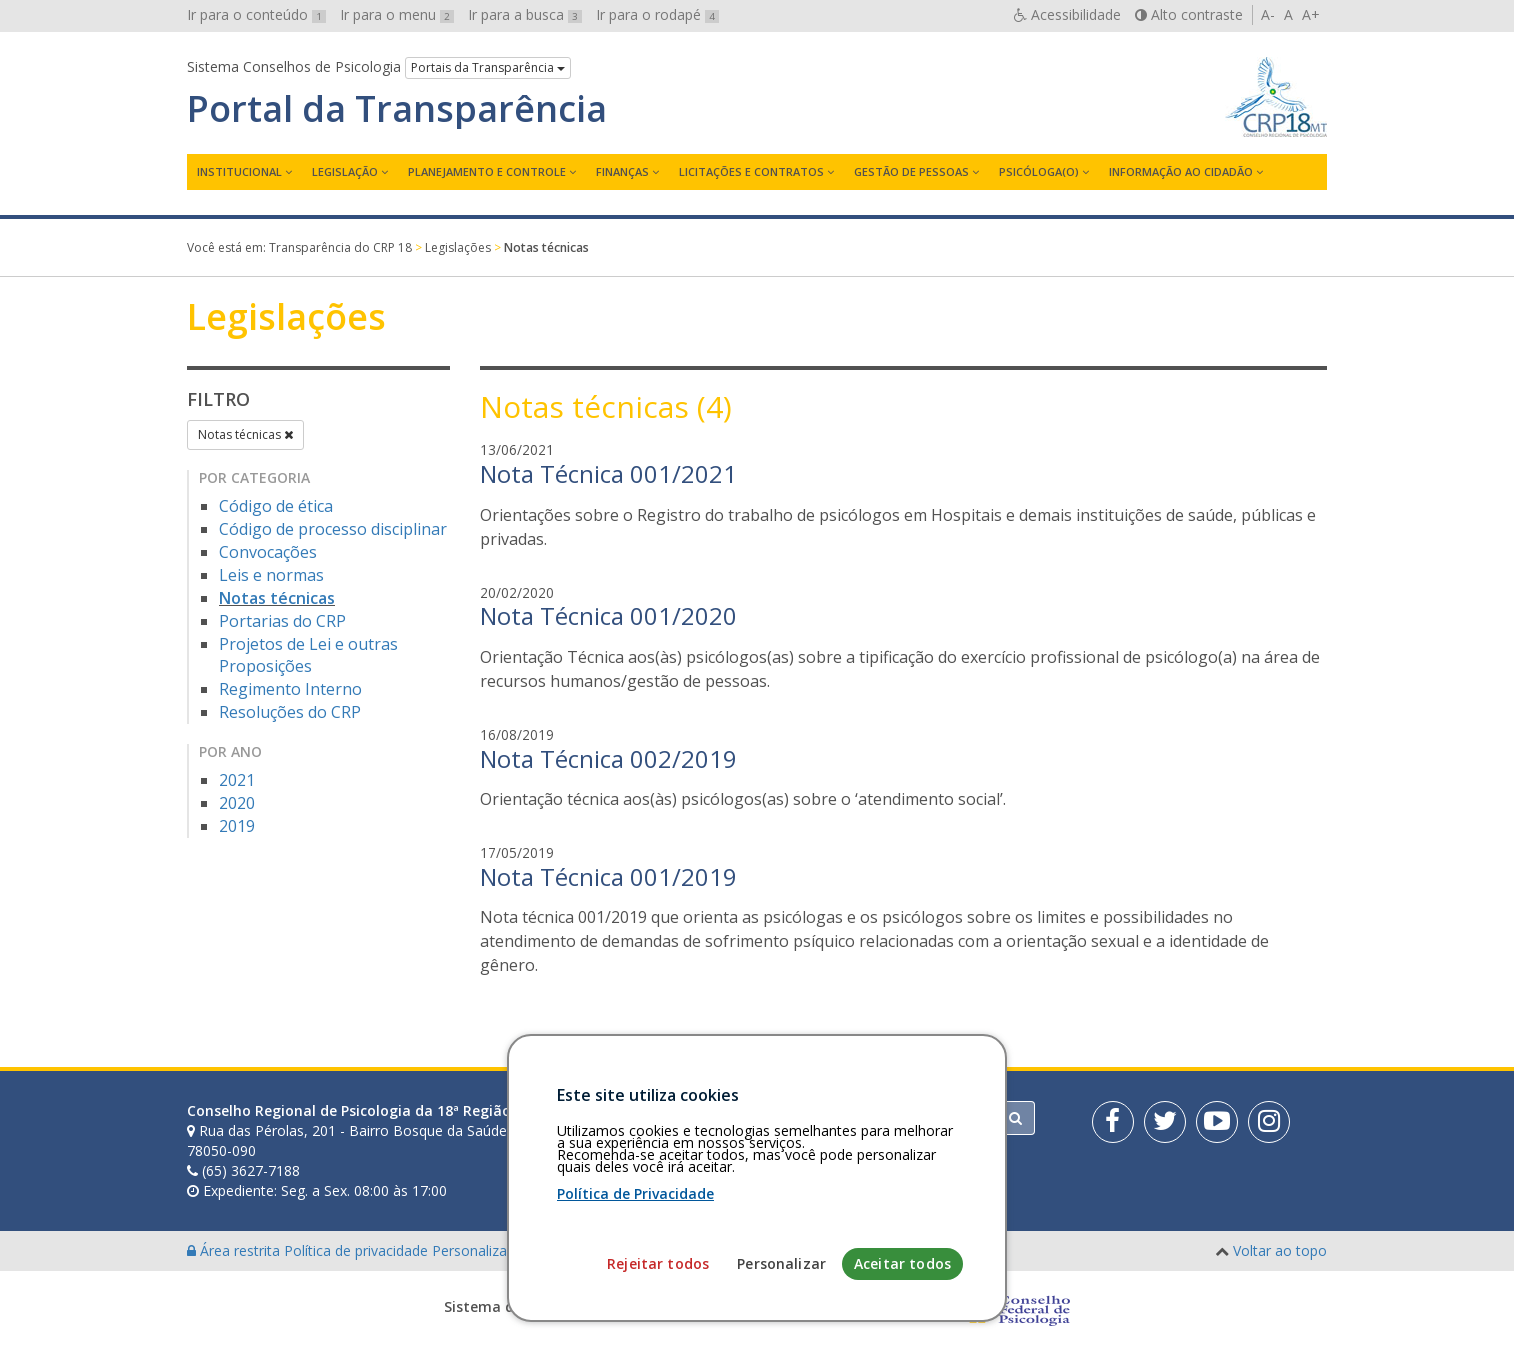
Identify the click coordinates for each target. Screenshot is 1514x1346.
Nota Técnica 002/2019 (608, 758)
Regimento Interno (290, 689)
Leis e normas (271, 575)
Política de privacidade (358, 1250)
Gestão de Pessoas (911, 171)
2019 (237, 826)
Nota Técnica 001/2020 (608, 615)
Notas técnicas (245, 434)
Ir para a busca (525, 14)
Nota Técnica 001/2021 (608, 473)
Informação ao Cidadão (1181, 171)
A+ (1311, 14)
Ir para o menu (397, 14)
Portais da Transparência (488, 67)
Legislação (345, 171)
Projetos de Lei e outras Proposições (308, 655)
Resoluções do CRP (290, 712)
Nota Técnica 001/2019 (608, 876)
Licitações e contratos (751, 171)
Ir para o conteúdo (256, 14)
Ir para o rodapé (657, 14)
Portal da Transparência (397, 109)
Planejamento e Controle (487, 171)
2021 (237, 780)
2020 (237, 803)
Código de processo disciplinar (333, 529)
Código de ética (276, 506)
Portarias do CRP (282, 621)
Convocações (268, 552)
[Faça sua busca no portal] (836, 1118)
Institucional (239, 171)
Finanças (622, 171)
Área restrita (235, 1250)
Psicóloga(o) (1039, 171)
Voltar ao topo (1280, 1250)
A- (1268, 14)
